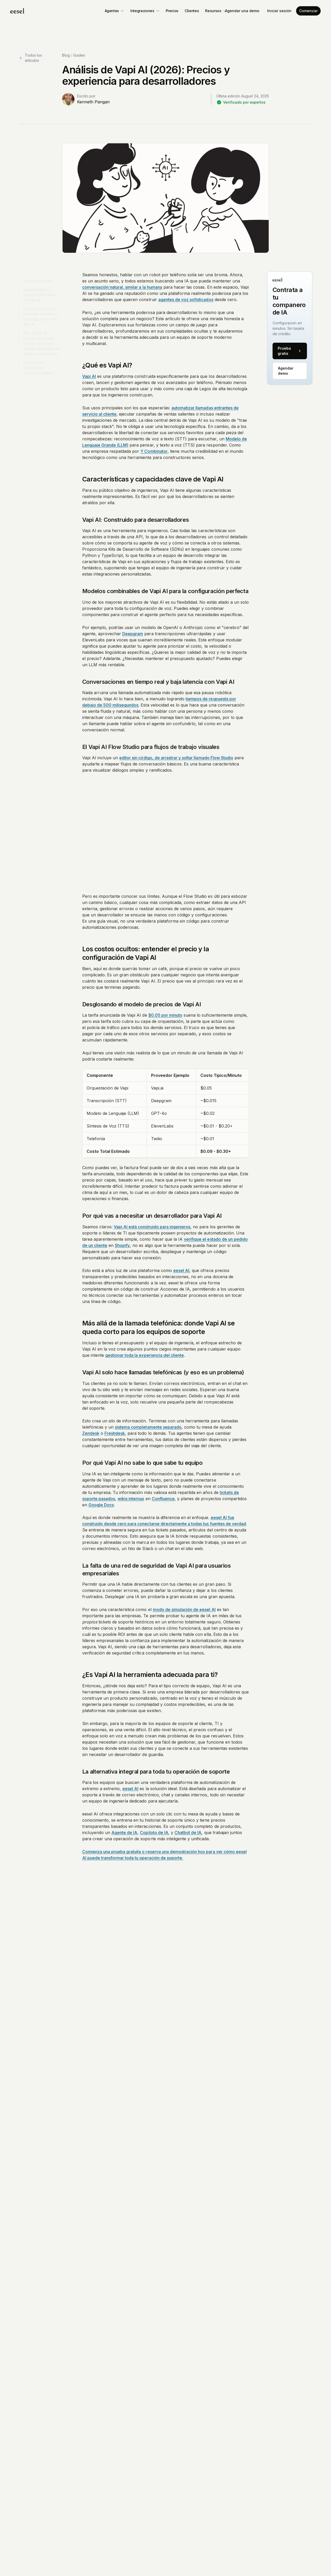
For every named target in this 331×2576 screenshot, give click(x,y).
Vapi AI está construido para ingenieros (152, 1226)
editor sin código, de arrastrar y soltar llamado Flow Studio (176, 757)
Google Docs (101, 1504)
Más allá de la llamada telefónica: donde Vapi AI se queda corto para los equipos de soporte (41, 341)
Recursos (215, 11)
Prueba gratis (290, 351)
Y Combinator (153, 451)
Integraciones (144, 11)
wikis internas (131, 1498)
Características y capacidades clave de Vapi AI (39, 292)
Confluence (163, 1498)
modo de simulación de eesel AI (184, 1609)
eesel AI (181, 1270)
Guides (79, 55)
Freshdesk (114, 1433)
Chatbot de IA (188, 1832)
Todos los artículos (30, 58)
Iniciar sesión (279, 11)
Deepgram (132, 633)
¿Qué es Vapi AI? (37, 278)
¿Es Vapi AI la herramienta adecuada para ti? (38, 365)
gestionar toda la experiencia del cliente (144, 1355)
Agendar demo (286, 370)
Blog (66, 55)
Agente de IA (124, 1832)
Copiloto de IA (154, 1832)
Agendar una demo (242, 11)
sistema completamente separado (148, 1427)
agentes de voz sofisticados (185, 299)
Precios (172, 11)
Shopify (122, 1245)
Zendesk (90, 1433)
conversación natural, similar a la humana (122, 287)
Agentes (114, 11)
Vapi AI (89, 376)
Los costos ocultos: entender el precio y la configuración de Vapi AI (40, 314)
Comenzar (308, 11)
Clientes (192, 11)
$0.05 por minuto (165, 1015)
